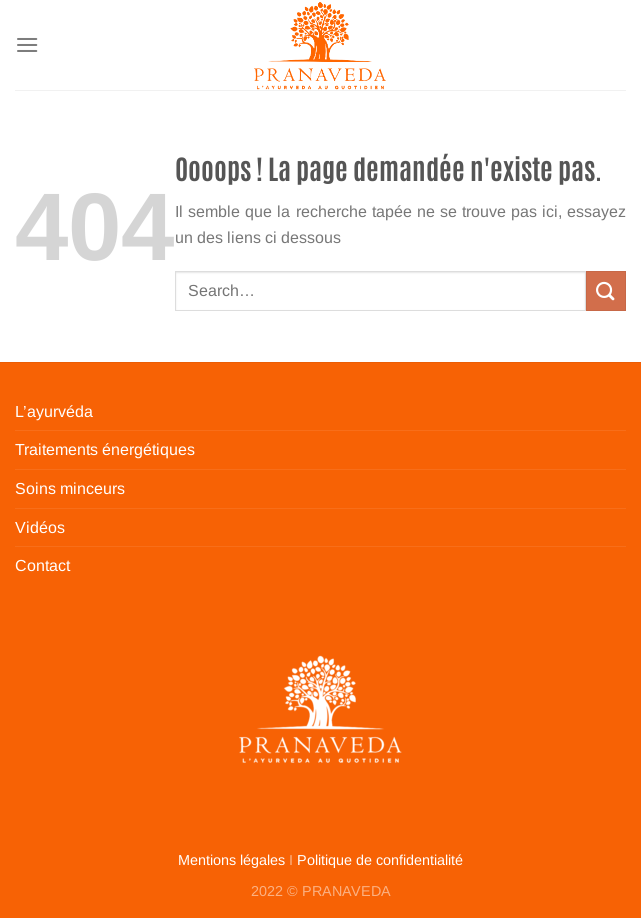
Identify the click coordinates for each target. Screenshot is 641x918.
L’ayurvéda (54, 411)
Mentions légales (231, 860)
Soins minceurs (70, 488)
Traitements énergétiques (105, 449)
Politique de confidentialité (380, 860)
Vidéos (40, 527)
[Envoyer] (606, 290)
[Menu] (27, 44)
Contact (42, 565)
